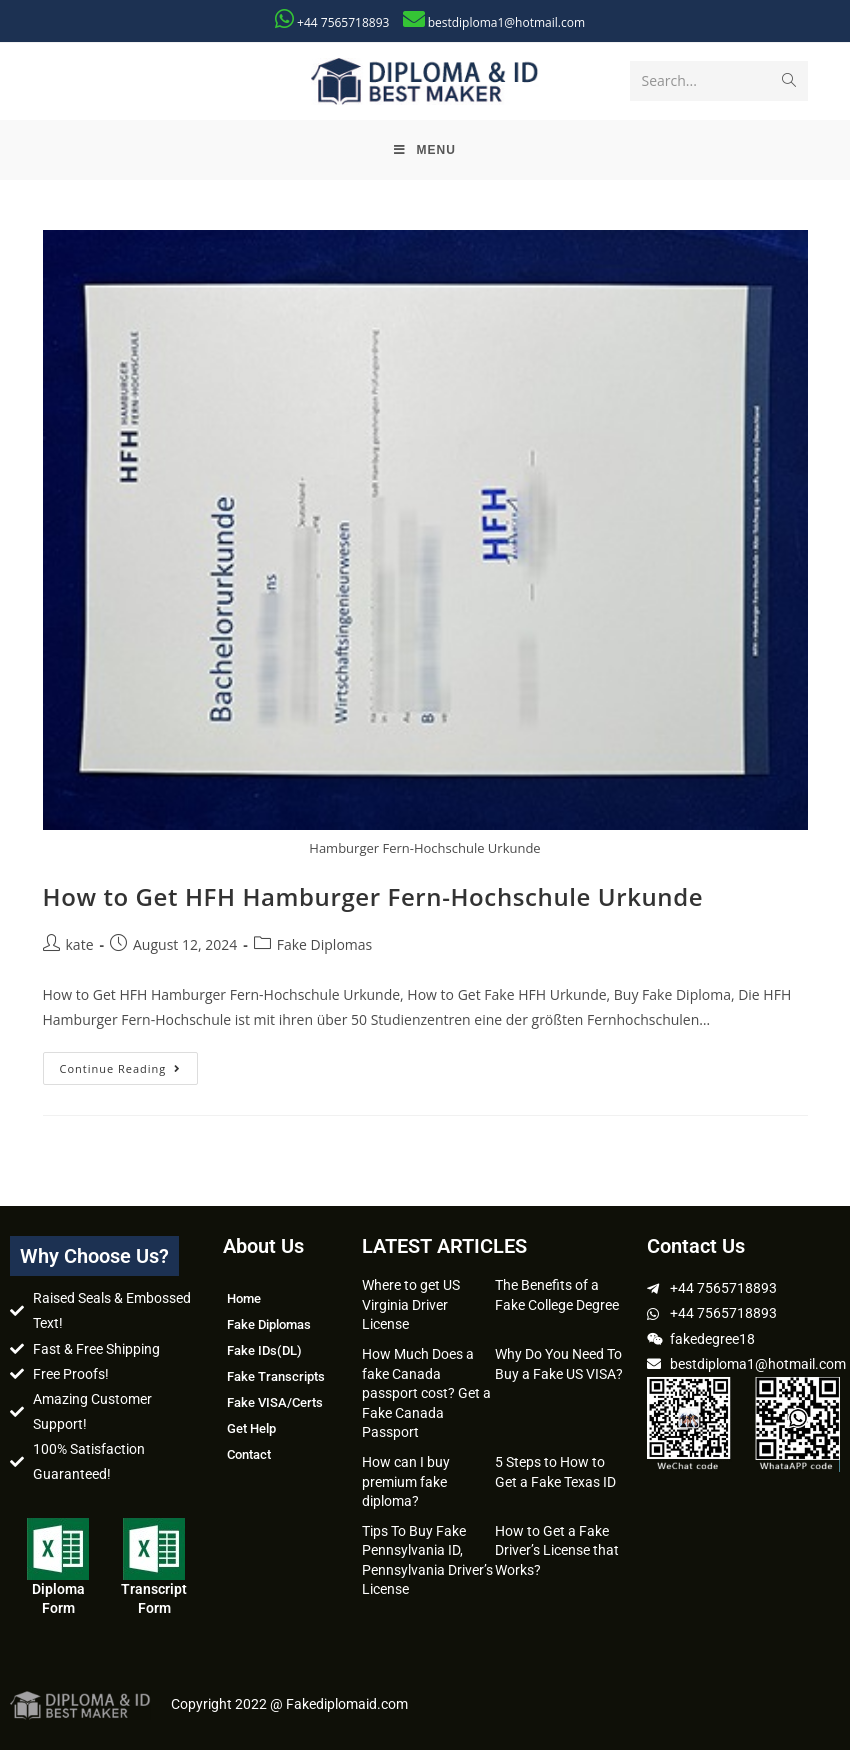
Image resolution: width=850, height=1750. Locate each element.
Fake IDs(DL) (264, 1350)
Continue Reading (129, 1064)
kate (80, 944)
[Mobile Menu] (425, 150)
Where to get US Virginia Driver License (411, 1304)
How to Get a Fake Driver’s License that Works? (557, 1550)
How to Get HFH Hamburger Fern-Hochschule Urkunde (373, 896)
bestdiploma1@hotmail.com (506, 22)
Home (244, 1298)
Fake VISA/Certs (275, 1402)
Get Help (251, 1428)
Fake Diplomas (324, 944)
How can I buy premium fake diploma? (406, 1481)
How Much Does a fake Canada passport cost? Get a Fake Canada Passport (426, 1393)
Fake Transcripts (276, 1376)
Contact (249, 1454)
